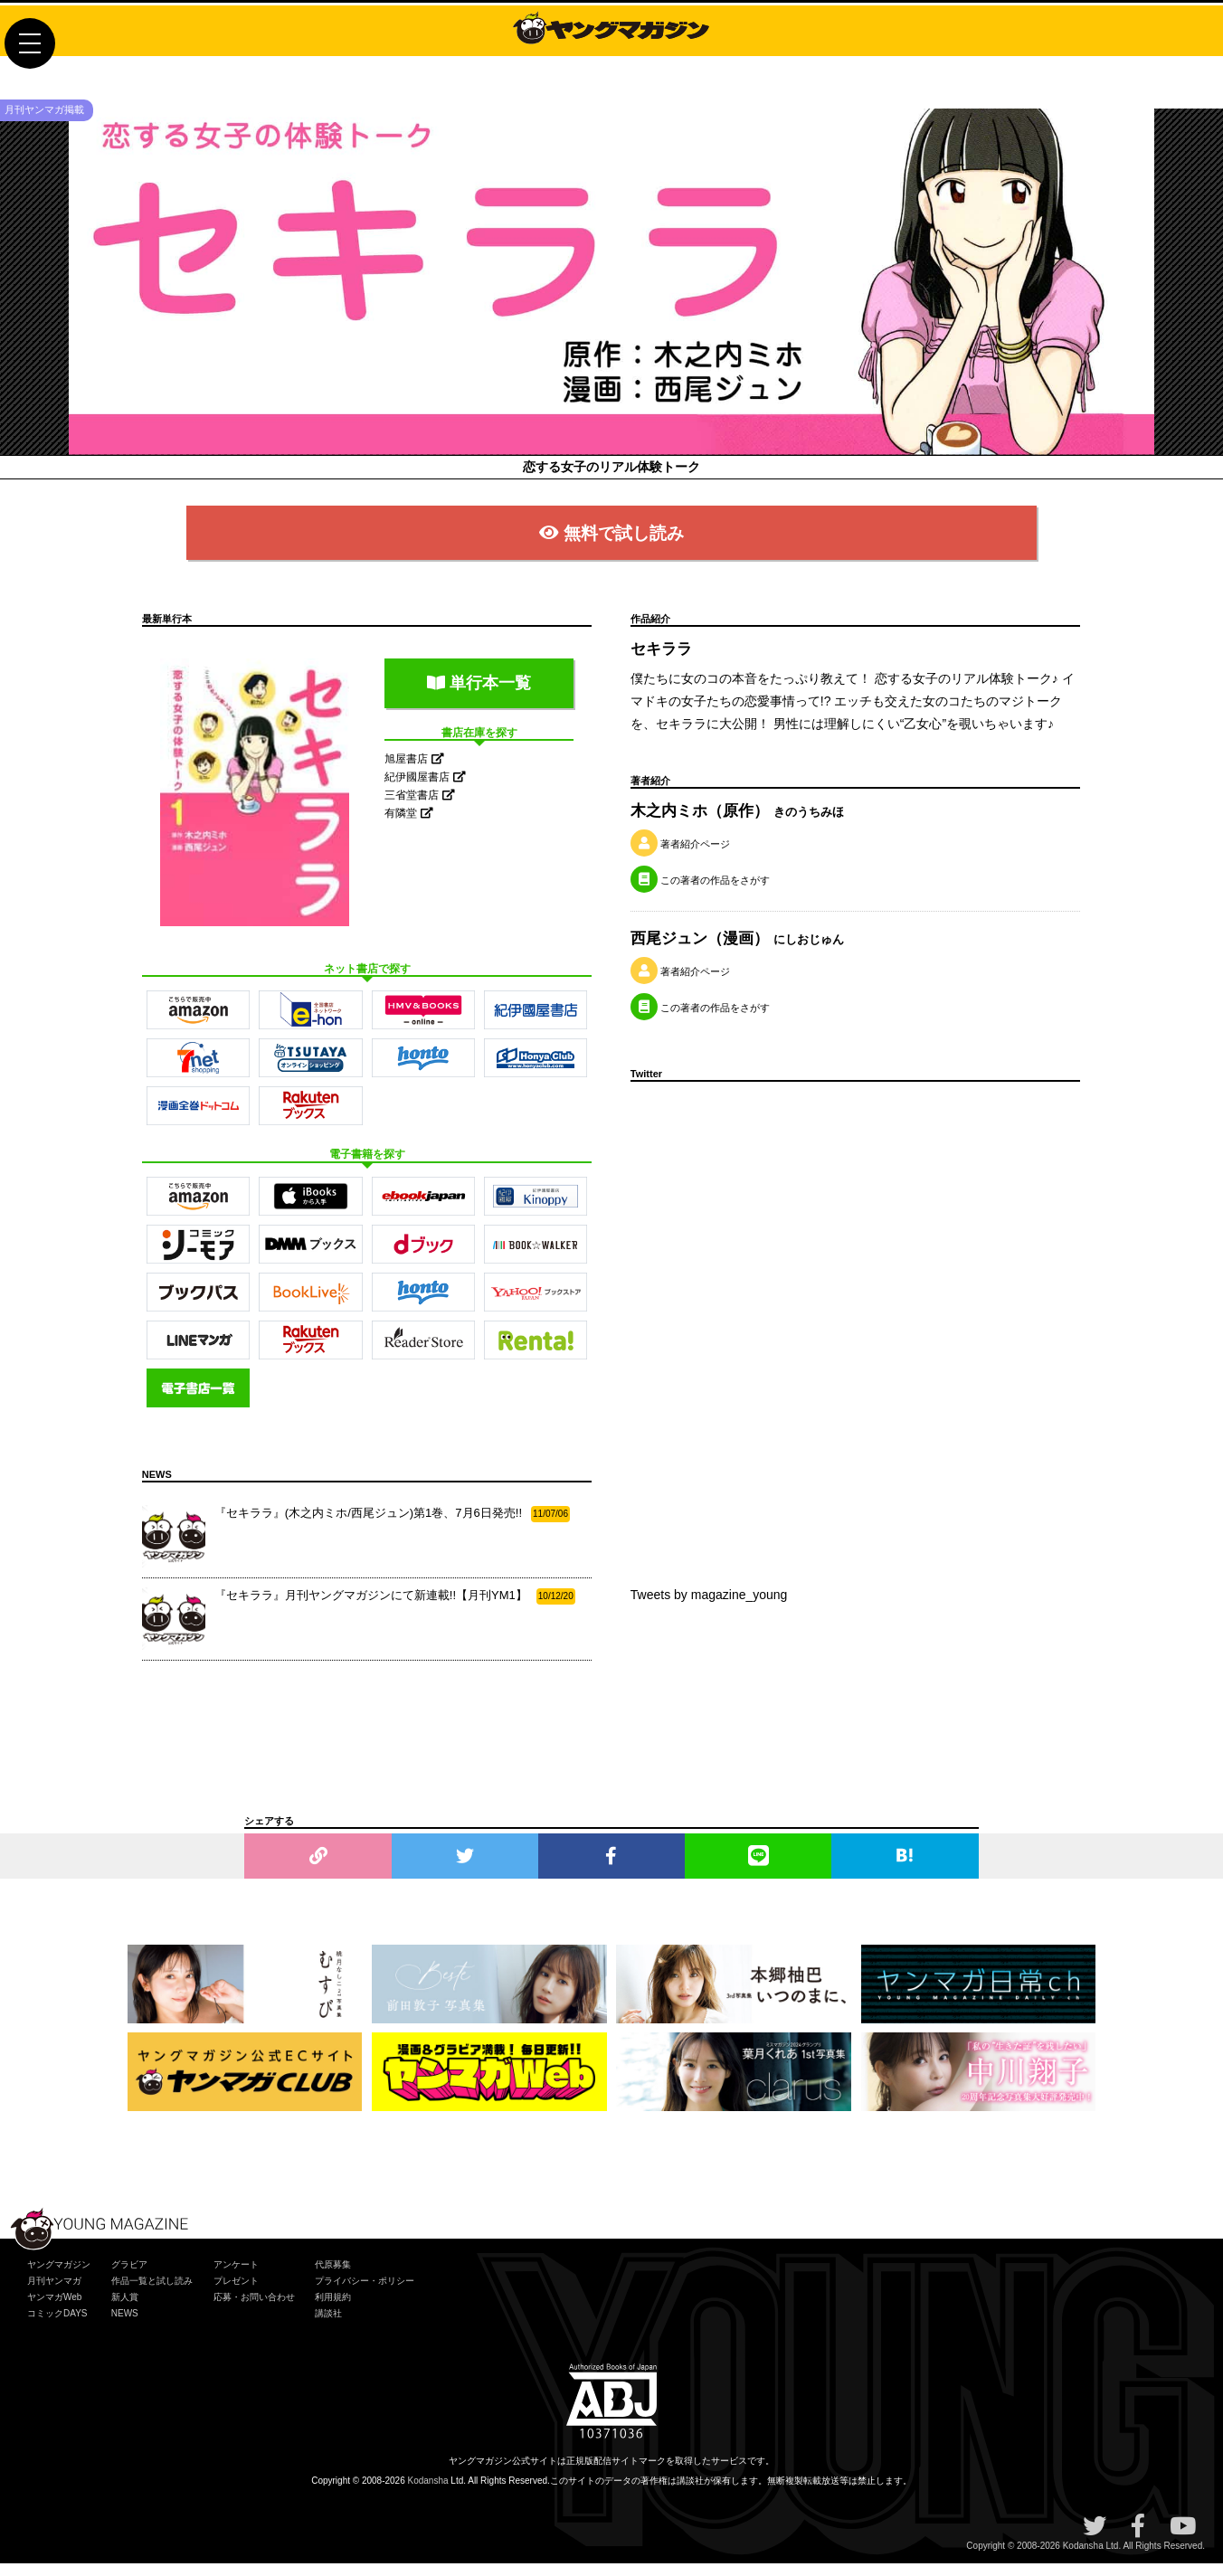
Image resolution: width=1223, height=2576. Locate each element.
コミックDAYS (57, 2325)
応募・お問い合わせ (254, 2309)
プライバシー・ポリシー (364, 2292)
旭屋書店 (413, 771)
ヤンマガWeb (54, 2309)
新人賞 (124, 2309)
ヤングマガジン (58, 2276)
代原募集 (333, 2276)
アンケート (236, 2276)
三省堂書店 (419, 807)
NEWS (124, 2325)
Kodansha (428, 2493)
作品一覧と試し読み (152, 2292)
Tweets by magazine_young (709, 1606)
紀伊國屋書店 (424, 789)
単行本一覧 (479, 695)
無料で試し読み (611, 543)
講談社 (328, 2325)
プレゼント (236, 2292)
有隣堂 (408, 825)
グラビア (129, 2276)
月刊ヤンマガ (54, 2292)
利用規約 (333, 2309)
